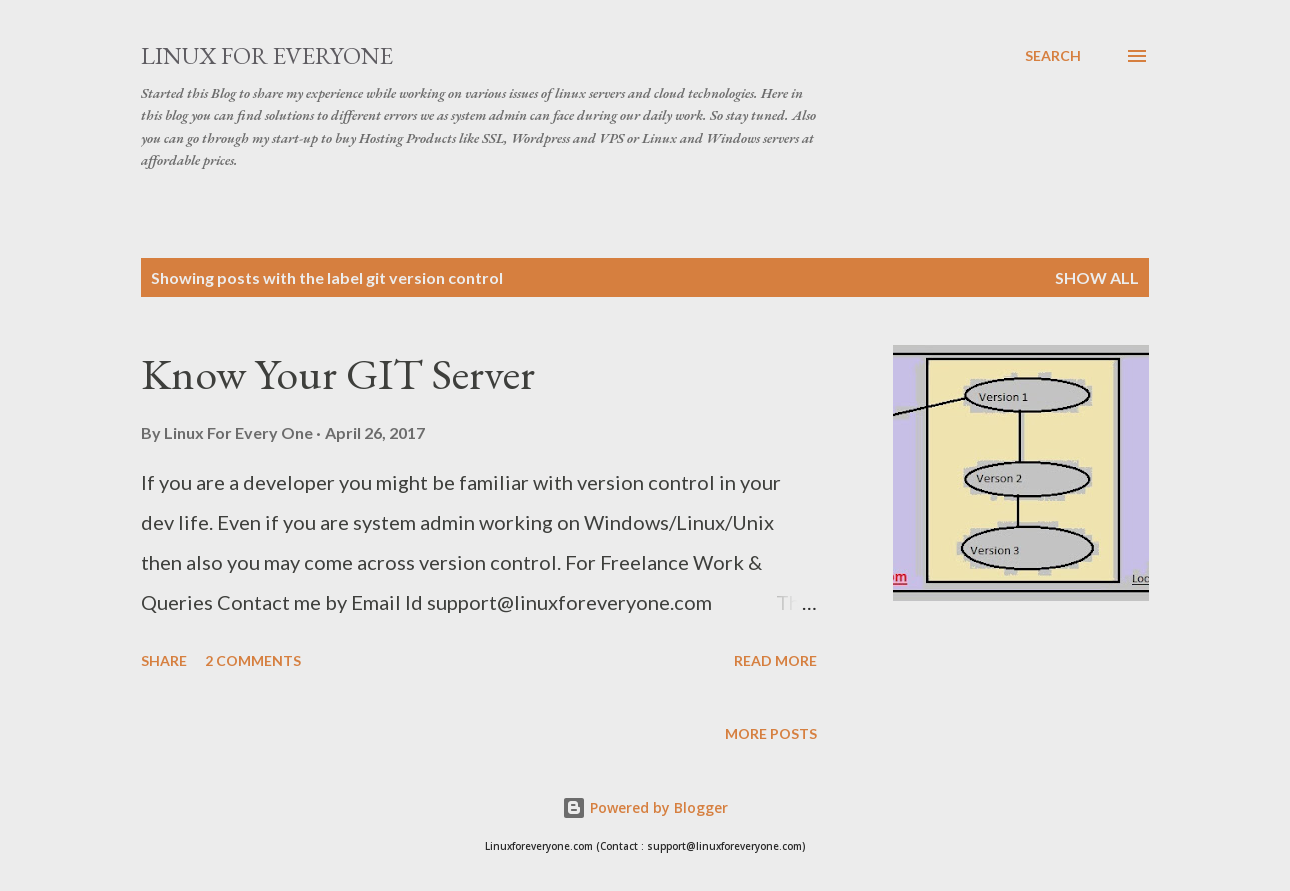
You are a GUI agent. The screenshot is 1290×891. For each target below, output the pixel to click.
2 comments (253, 660)
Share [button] (164, 660)
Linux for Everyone (267, 55)
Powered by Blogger (645, 807)
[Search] (1053, 56)
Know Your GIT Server (338, 373)
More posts (771, 733)
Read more (775, 660)
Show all (1097, 277)
